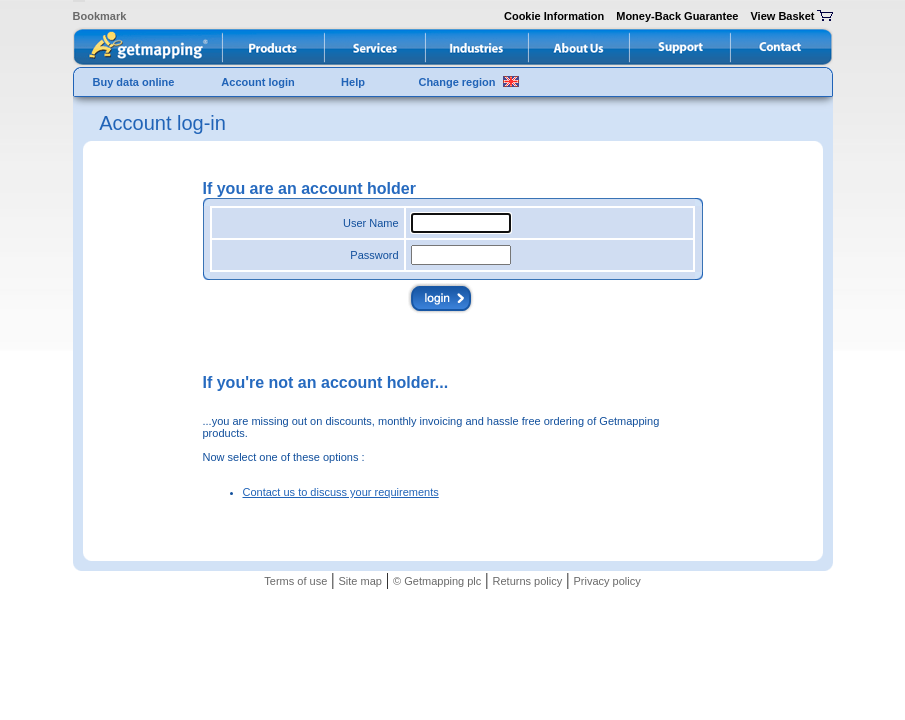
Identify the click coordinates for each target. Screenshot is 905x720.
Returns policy (528, 581)
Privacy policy (606, 581)
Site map (359, 581)
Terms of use (295, 581)
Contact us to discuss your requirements (341, 492)
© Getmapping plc (437, 581)
